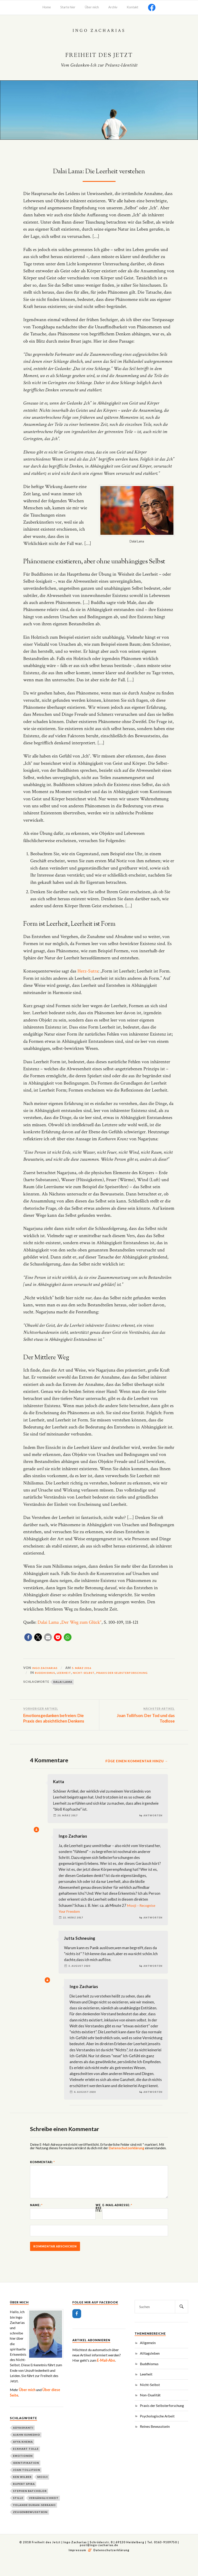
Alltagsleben (150, 2370)
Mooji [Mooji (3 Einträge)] (42, 2493)
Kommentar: (42, 2162)
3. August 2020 (80, 1965)
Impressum (78, 2567)
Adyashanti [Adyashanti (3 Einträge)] (23, 2444)
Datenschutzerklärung (126, 2148)
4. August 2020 (86, 2091)
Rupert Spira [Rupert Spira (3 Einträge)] (24, 2500)
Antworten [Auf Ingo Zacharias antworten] (152, 1917)
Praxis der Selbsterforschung (134, 1672)
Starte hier (67, 7)
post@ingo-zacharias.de (99, 2561)
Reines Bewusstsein (155, 2443)
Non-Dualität (150, 2412)
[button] (28, 1637)
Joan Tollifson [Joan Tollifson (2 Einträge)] (26, 2486)
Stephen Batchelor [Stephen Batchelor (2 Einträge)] (30, 2507)
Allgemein (148, 2359)
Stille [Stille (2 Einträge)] (18, 2514)
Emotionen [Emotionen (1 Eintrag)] (23, 2472)
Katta (58, 1781)
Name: (36, 2216)
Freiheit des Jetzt (99, 55)
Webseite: (99, 2219)
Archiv (112, 7)
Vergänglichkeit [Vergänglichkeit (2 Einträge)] (44, 2514)
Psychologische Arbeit (157, 2433)
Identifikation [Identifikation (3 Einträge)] (26, 2479)
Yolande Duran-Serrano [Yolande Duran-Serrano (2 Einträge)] (34, 2521)
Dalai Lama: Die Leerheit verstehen (99, 171)
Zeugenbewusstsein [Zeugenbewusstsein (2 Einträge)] (30, 2528)
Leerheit (68, 1672)
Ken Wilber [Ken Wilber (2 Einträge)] (22, 2493)
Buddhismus (46, 1672)
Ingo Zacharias (47, 1668)
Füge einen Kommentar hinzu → (136, 1761)
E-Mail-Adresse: (117, 2216)
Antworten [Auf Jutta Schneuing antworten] (152, 1965)
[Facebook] (76, 2330)
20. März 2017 (68, 1815)
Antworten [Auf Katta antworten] (152, 1815)
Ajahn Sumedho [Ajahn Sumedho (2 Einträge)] (26, 2451)
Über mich (92, 7)
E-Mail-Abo (106, 2377)
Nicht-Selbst (90, 1672)
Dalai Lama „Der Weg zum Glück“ (69, 1622)
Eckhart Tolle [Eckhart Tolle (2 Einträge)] (26, 2465)
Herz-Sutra (87, 971)
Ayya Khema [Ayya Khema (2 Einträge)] (23, 2458)
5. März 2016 (87, 1668)
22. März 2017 (74, 1917)
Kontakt (132, 7)
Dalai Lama (62, 1681)
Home (47, 7)
